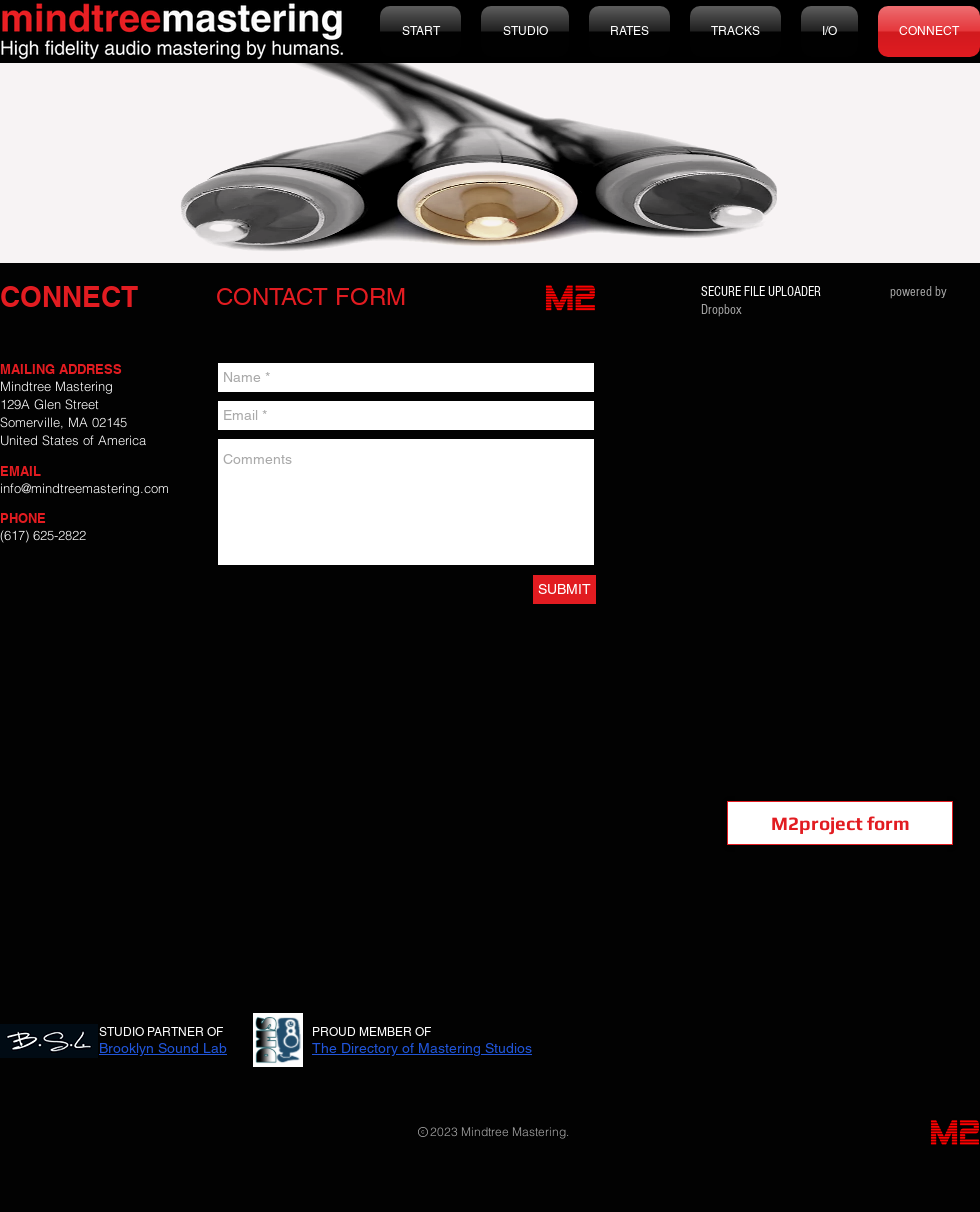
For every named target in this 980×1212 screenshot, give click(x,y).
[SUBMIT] (564, 589)
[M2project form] (840, 823)
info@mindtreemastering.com (84, 488)
